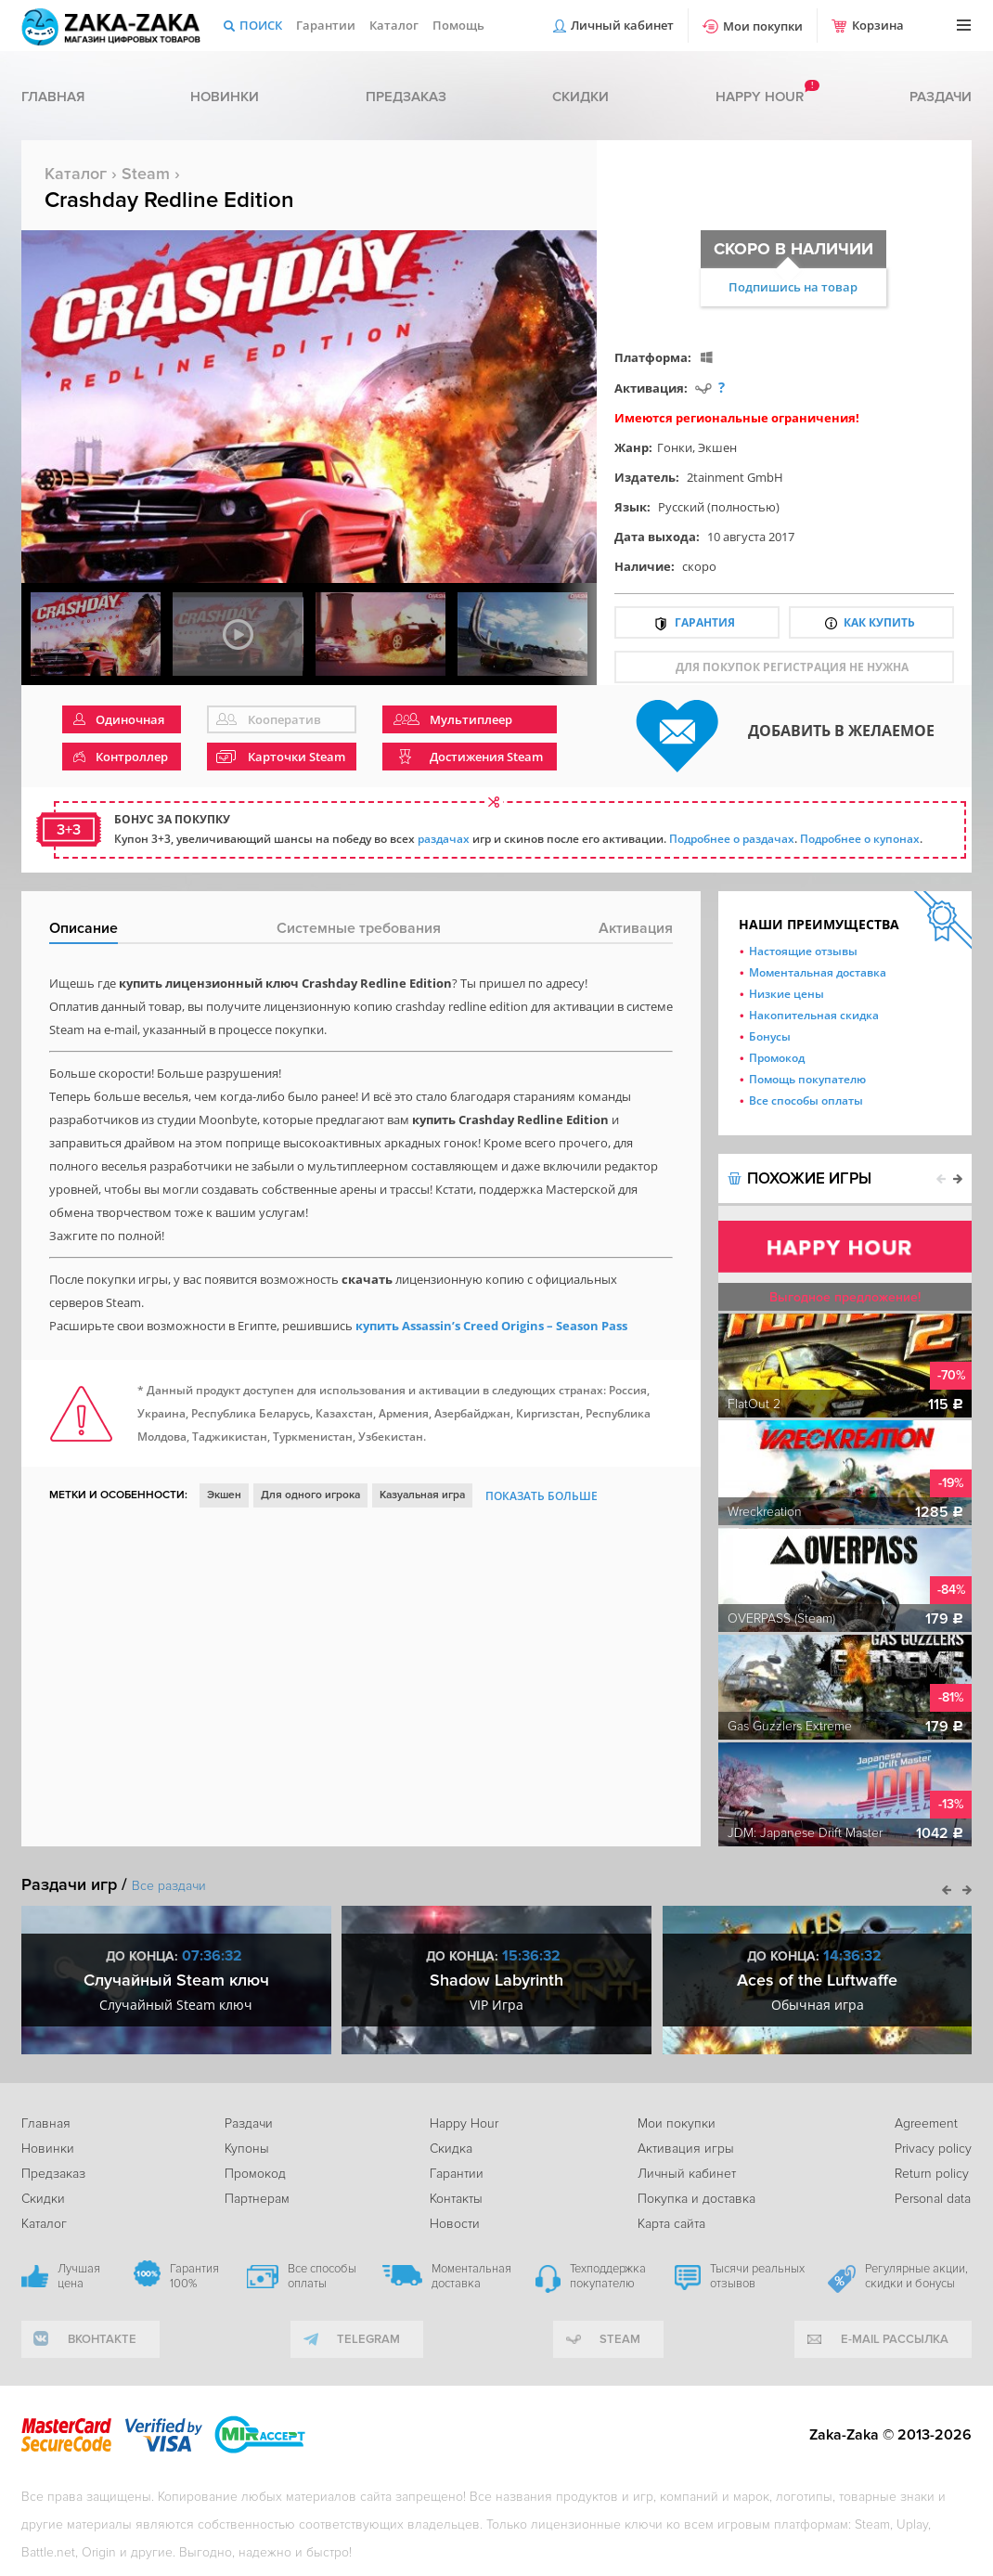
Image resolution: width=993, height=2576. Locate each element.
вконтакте (102, 2339)
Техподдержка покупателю (608, 2276)
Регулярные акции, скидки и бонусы (916, 2276)
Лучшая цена (79, 2276)
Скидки (580, 96)
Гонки (674, 447)
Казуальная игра (422, 1495)
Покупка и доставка (696, 2199)
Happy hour (760, 96)
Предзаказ (406, 96)
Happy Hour (464, 2123)
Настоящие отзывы (803, 951)
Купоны (247, 2148)
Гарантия (705, 622)
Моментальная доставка (817, 972)
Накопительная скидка (814, 1015)
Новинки (224, 96)
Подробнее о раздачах (731, 839)
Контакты (456, 2199)
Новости (455, 2224)
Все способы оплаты (806, 1100)
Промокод (777, 1058)
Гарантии (325, 25)
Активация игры (686, 2148)
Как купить (879, 622)
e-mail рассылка (894, 2339)
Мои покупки (763, 26)
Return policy (932, 2173)
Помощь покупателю (807, 1079)
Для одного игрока (310, 1495)
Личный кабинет (622, 25)
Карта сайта (671, 2224)
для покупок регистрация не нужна (792, 667)
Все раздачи (169, 1886)
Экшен (717, 447)
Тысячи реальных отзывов (757, 2276)
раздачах (444, 839)
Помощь (458, 25)
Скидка (451, 2148)
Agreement (926, 2123)
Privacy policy (933, 2148)
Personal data (933, 2199)
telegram (368, 2339)
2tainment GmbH (735, 477)
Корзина (878, 25)
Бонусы (770, 1036)
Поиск (260, 25)
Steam (146, 173)
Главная (52, 96)
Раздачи (940, 96)
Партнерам (257, 2199)
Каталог (394, 25)
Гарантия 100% (194, 2276)
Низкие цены (786, 994)
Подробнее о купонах (860, 839)
